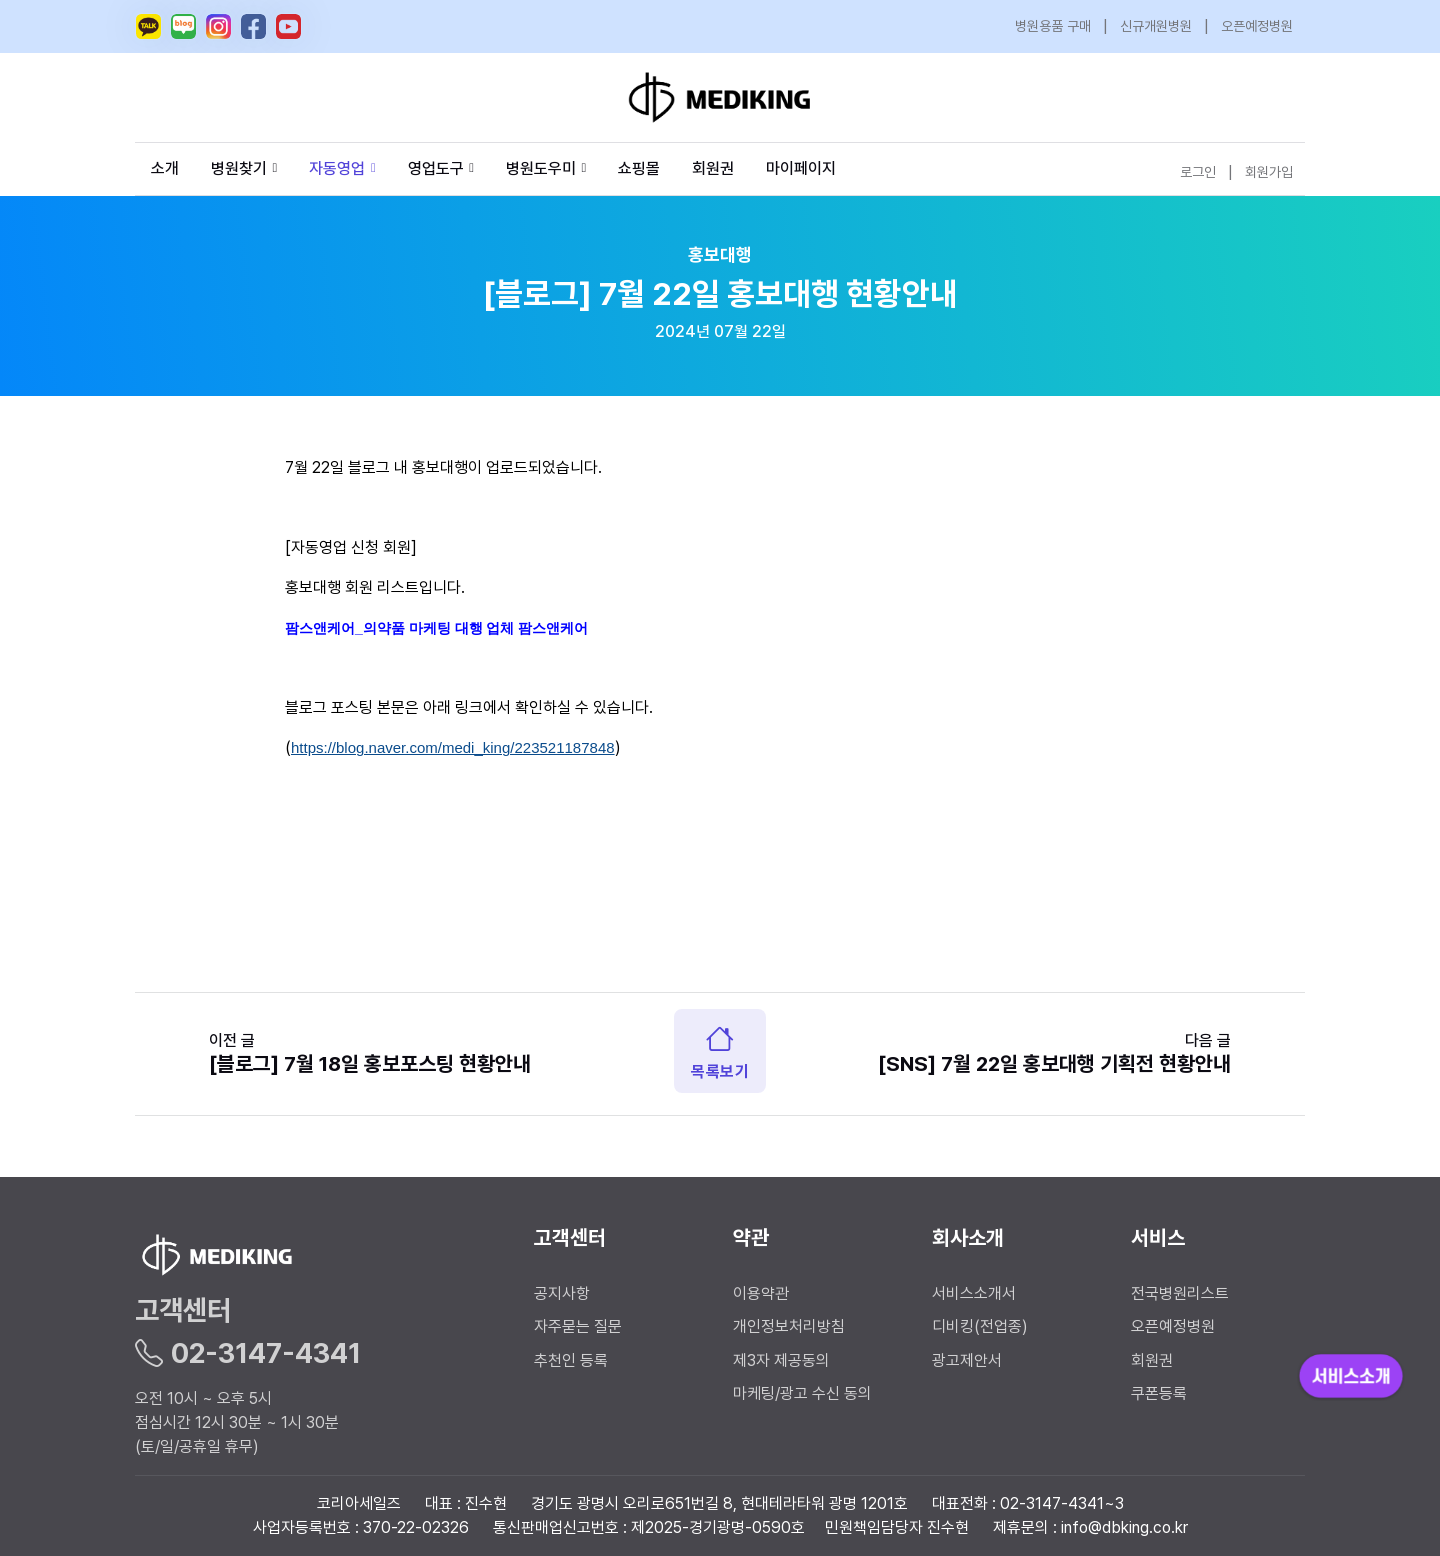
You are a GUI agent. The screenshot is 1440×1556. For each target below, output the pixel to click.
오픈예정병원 (1257, 26)
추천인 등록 (571, 1360)
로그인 (1198, 172)
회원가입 (1269, 172)
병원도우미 (546, 168)
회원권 (713, 168)
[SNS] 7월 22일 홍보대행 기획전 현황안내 (1054, 1063)
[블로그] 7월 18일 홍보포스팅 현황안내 (370, 1063)
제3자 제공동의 (781, 1360)
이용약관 (761, 1293)
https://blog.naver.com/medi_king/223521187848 (453, 747)
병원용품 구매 (1053, 26)
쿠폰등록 (1159, 1393)
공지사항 (562, 1293)
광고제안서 (967, 1360)
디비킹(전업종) (980, 1326)
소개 (165, 168)
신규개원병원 (1156, 26)
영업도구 (436, 168)
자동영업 (342, 168)
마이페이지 (801, 168)
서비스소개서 (974, 1293)
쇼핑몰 (639, 168)
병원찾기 (244, 168)
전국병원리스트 (1180, 1293)
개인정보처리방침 (789, 1326)
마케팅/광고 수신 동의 (802, 1393)
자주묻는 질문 (578, 1326)
